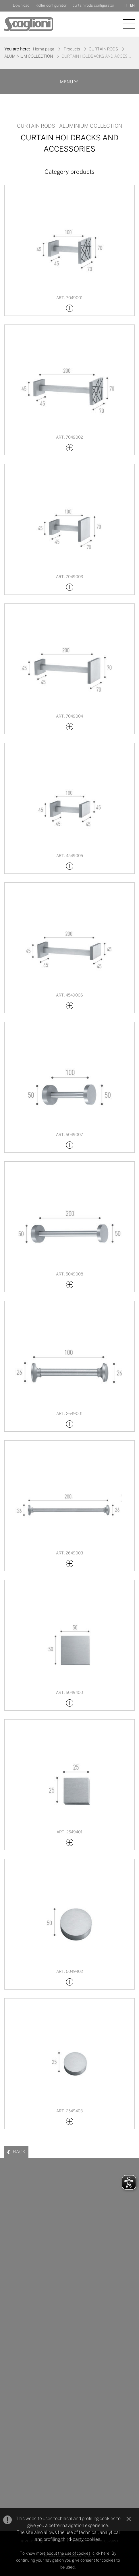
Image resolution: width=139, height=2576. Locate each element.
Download (21, 5)
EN (132, 5)
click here (100, 2554)
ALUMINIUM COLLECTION (28, 56)
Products (72, 49)
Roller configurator (51, 5)
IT (125, 5)
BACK (19, 2152)
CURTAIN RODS (103, 49)
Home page (43, 49)
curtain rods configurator (93, 5)
